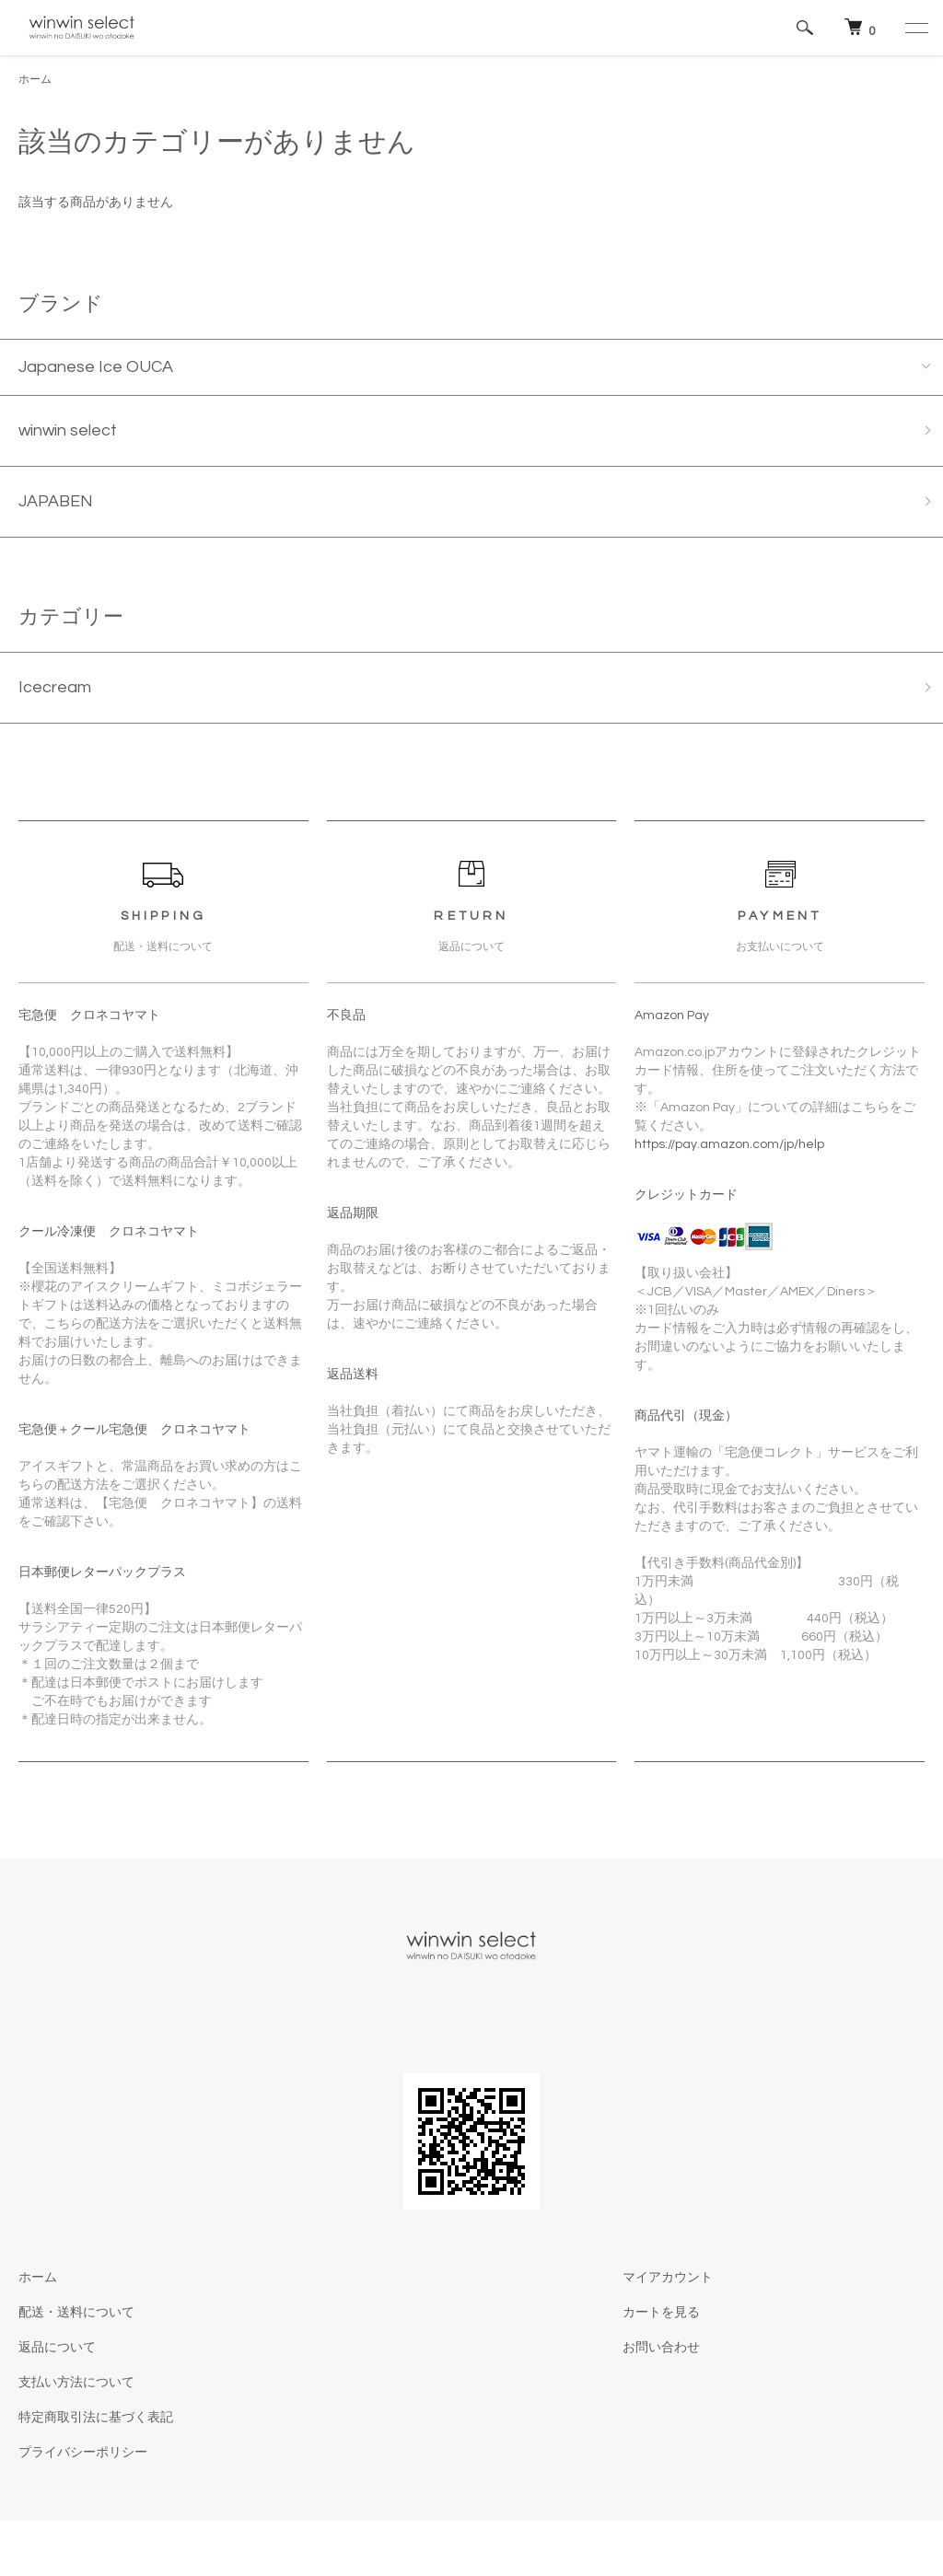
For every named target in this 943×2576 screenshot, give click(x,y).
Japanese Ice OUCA (95, 367)
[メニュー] (915, 27)
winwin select (67, 430)
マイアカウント (668, 2277)
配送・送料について (76, 2312)
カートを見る (661, 2312)
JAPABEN (55, 501)
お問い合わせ (661, 2347)
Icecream (54, 687)
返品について (57, 2347)
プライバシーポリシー (82, 2452)
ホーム (35, 80)
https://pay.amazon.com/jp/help (729, 1144)
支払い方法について (76, 2382)
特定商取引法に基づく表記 (95, 2417)
